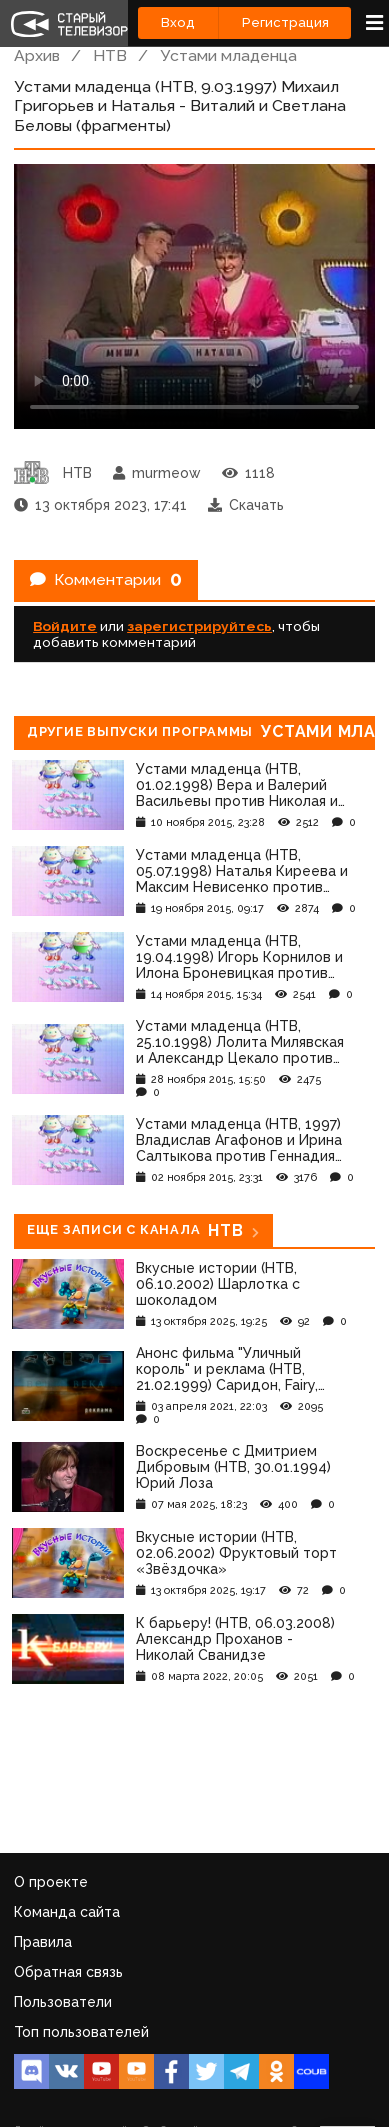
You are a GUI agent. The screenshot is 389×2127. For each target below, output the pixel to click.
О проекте (51, 1882)
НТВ (110, 55)
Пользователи (63, 2002)
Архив (37, 55)
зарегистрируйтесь (199, 626)
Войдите (65, 626)
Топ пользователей (81, 2032)
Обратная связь (68, 1972)
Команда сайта (67, 1912)
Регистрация (285, 22)
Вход (178, 22)
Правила (43, 1942)
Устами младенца (228, 55)
